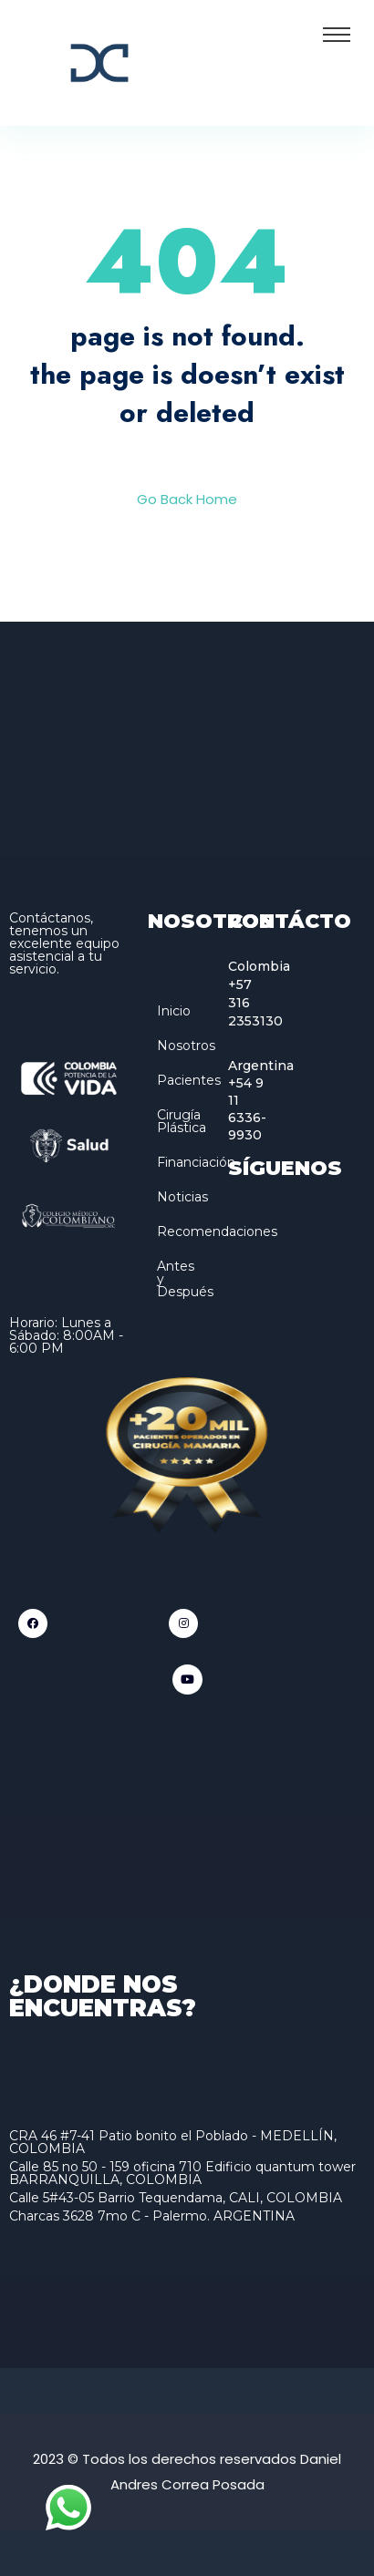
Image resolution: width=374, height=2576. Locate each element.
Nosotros (186, 1045)
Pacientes (189, 1080)
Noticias (182, 1197)
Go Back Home (187, 499)
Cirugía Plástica (181, 1121)
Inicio (174, 1011)
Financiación (196, 1162)
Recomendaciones (217, 1231)
